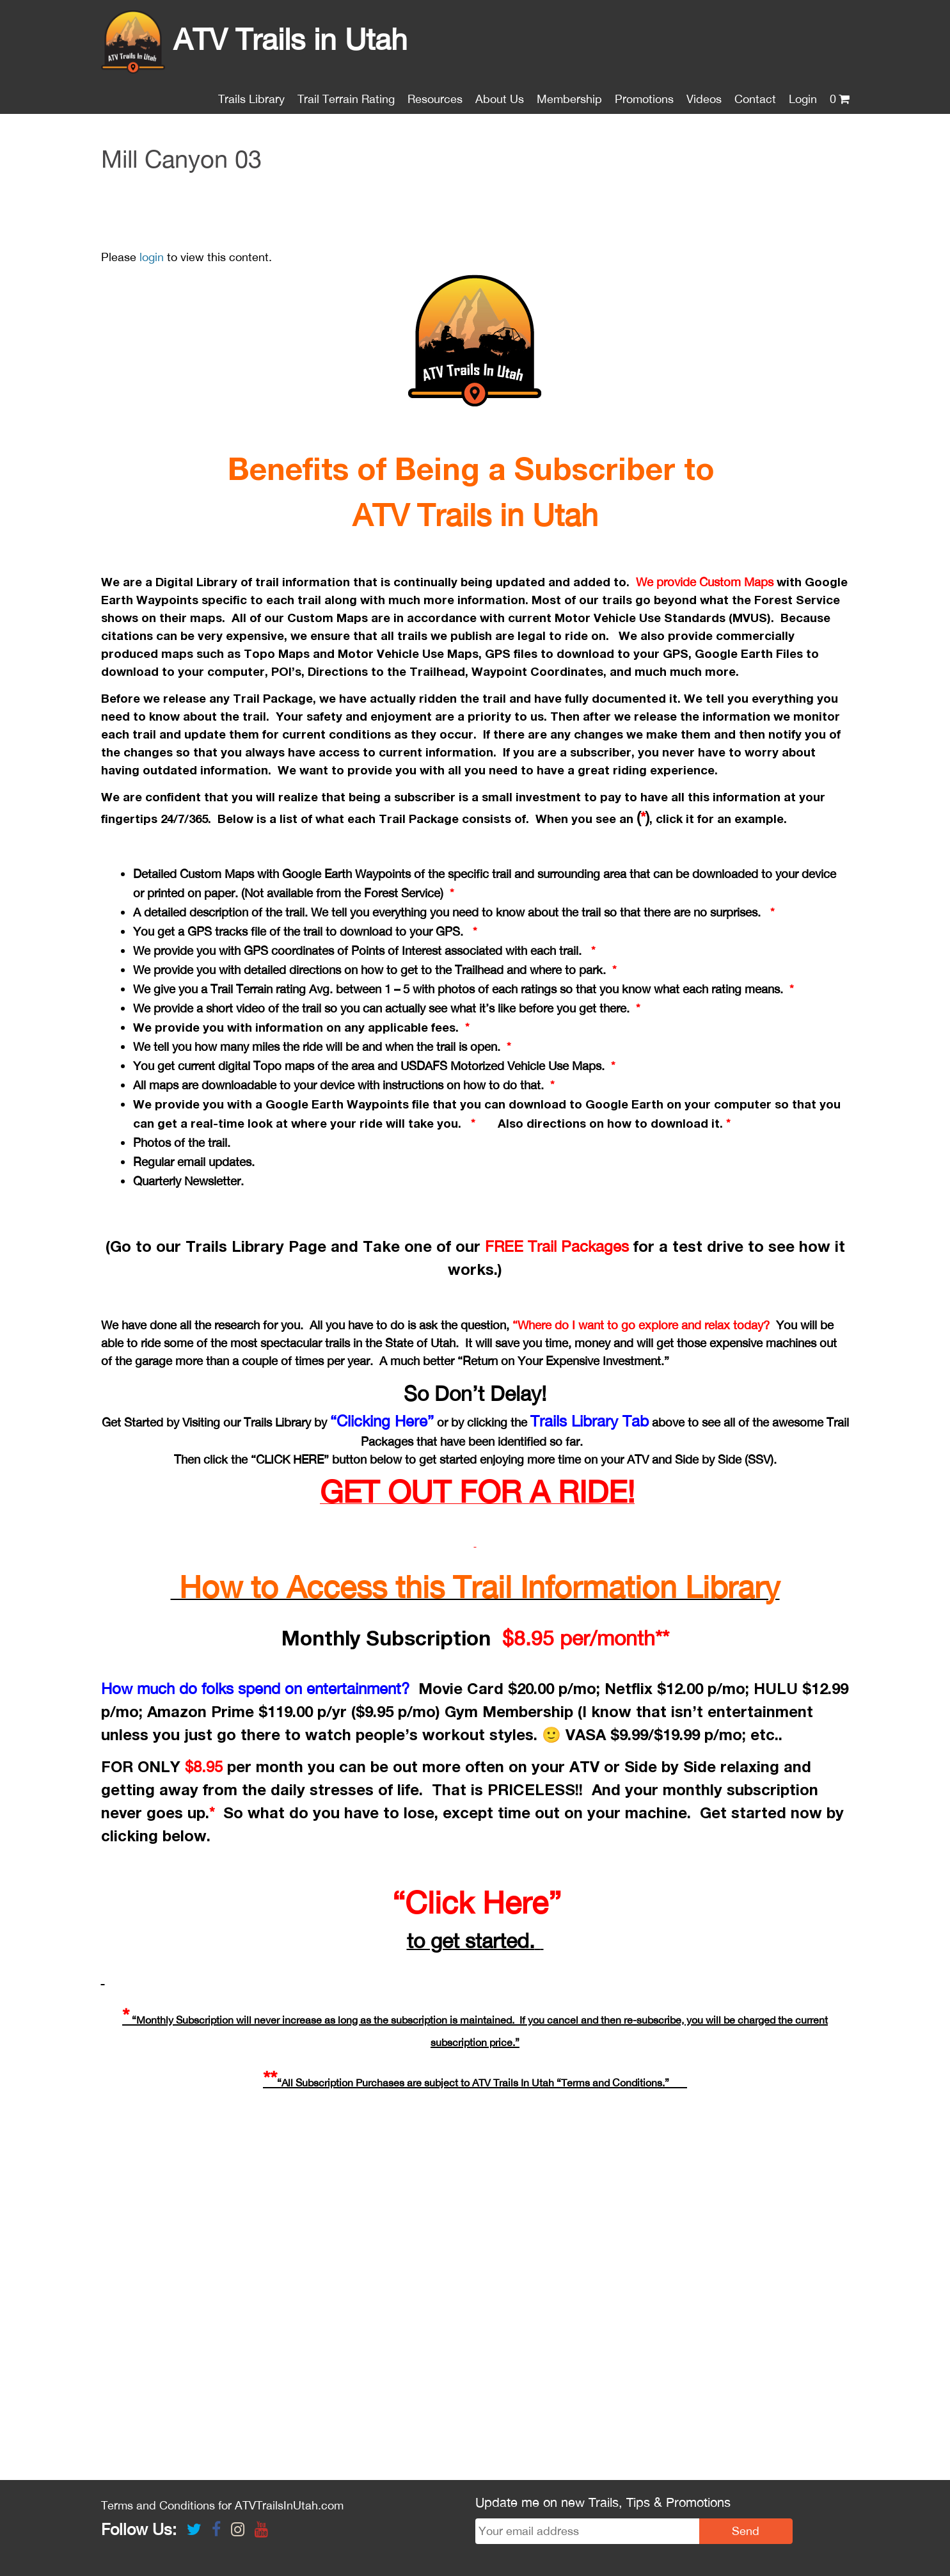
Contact (755, 99)
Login (803, 99)
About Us (499, 99)
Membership (569, 99)
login (151, 257)
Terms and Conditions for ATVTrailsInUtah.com (222, 2505)
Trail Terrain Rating (346, 99)
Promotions (644, 99)
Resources (435, 99)
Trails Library (251, 99)
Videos (704, 99)
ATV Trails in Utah (254, 39)
